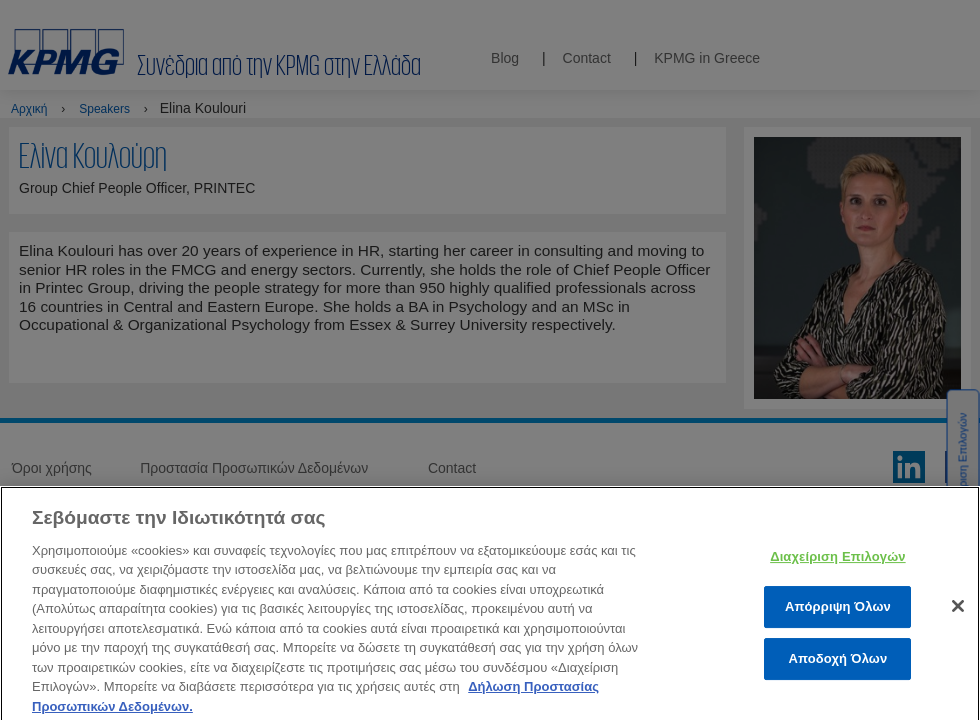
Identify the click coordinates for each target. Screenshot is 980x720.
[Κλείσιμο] (958, 618)
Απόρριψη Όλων (838, 619)
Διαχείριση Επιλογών (837, 568)
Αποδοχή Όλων (837, 670)
